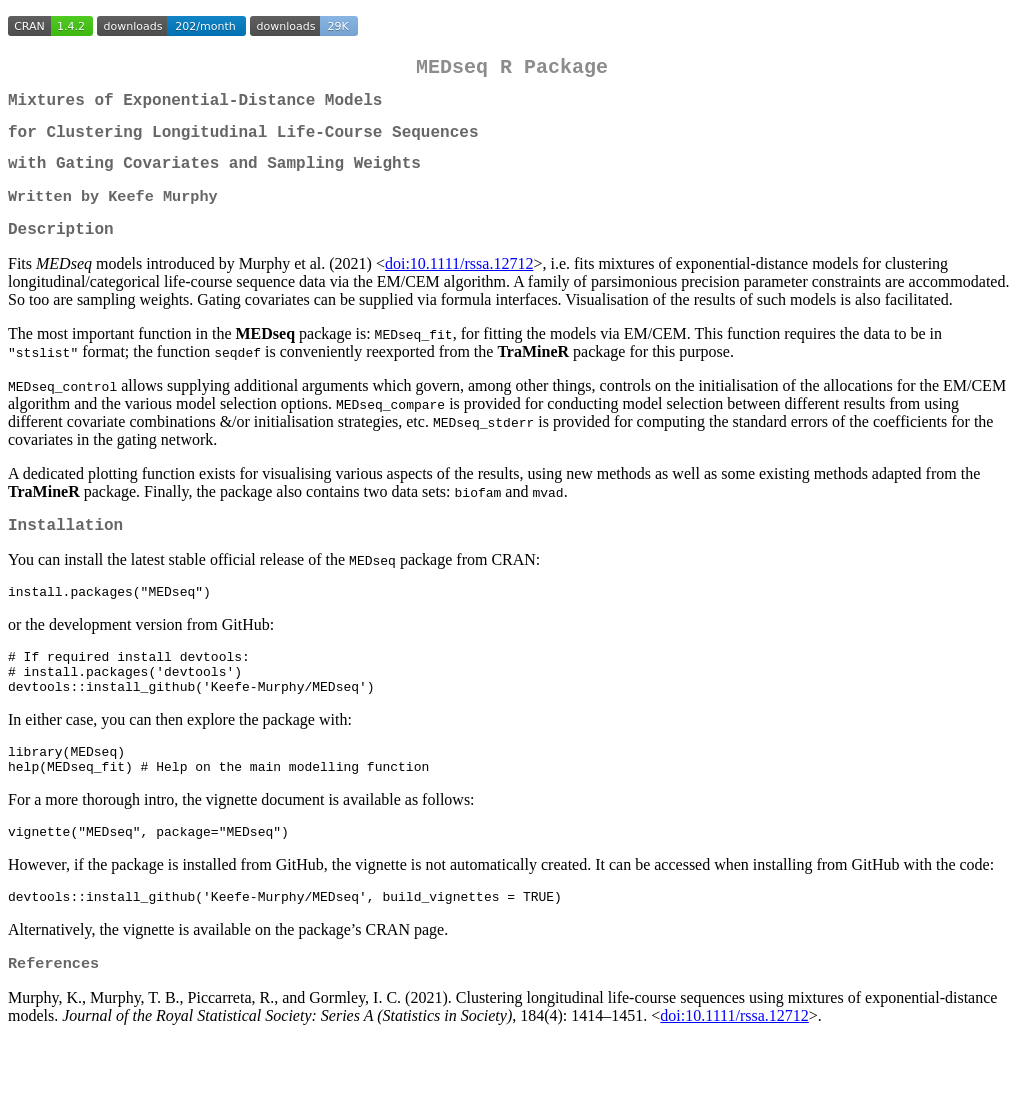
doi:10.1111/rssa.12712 (459, 285)
